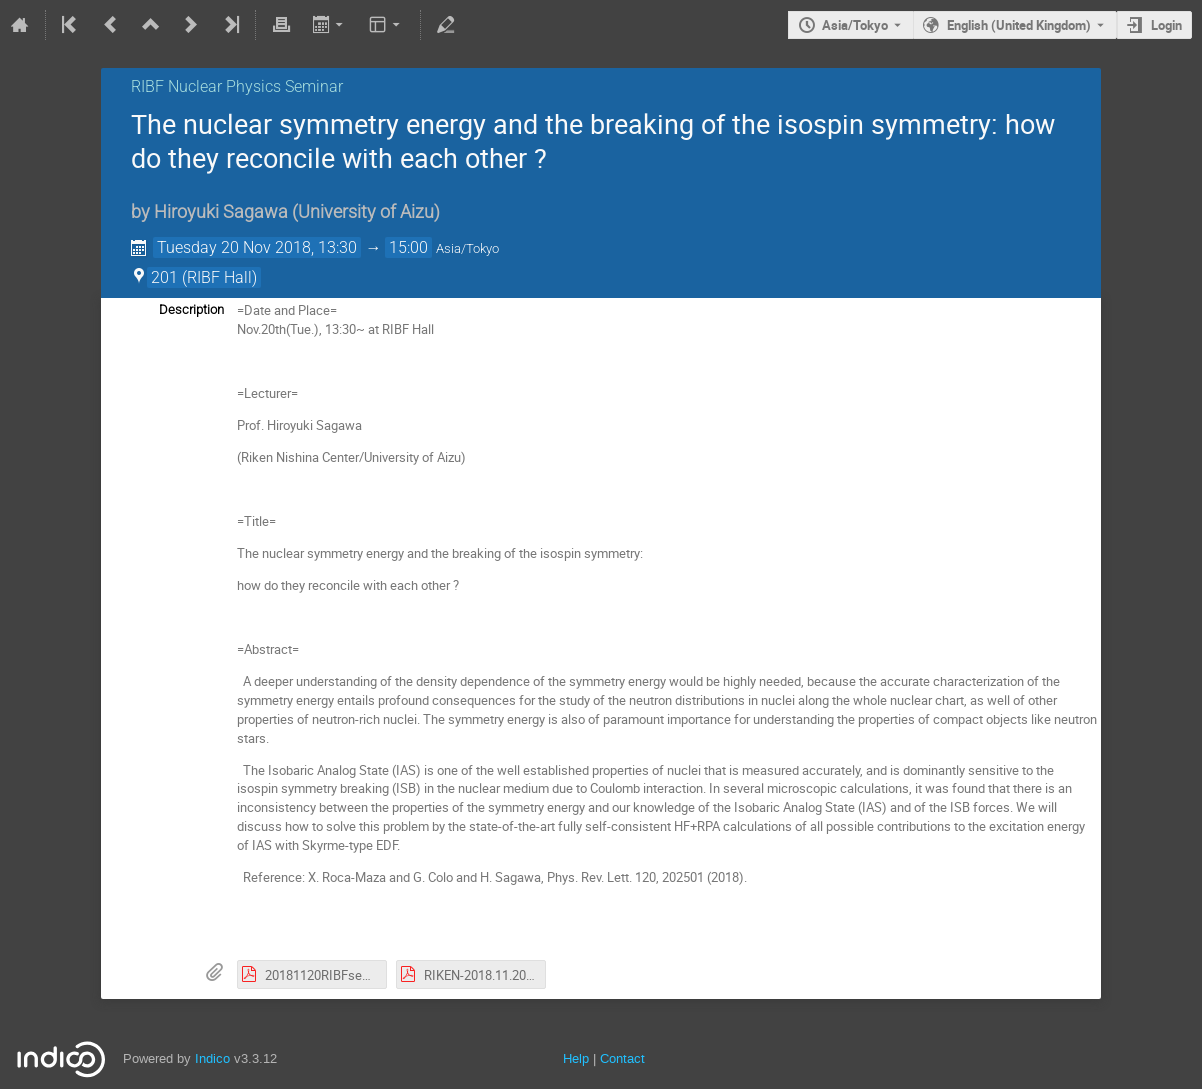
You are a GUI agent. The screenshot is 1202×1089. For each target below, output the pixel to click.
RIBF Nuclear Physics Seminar (237, 86)
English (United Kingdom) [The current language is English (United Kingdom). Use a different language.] (1019, 25)
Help (576, 1058)
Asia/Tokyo (855, 25)
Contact (622, 1058)
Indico (212, 1058)
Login (1166, 25)
